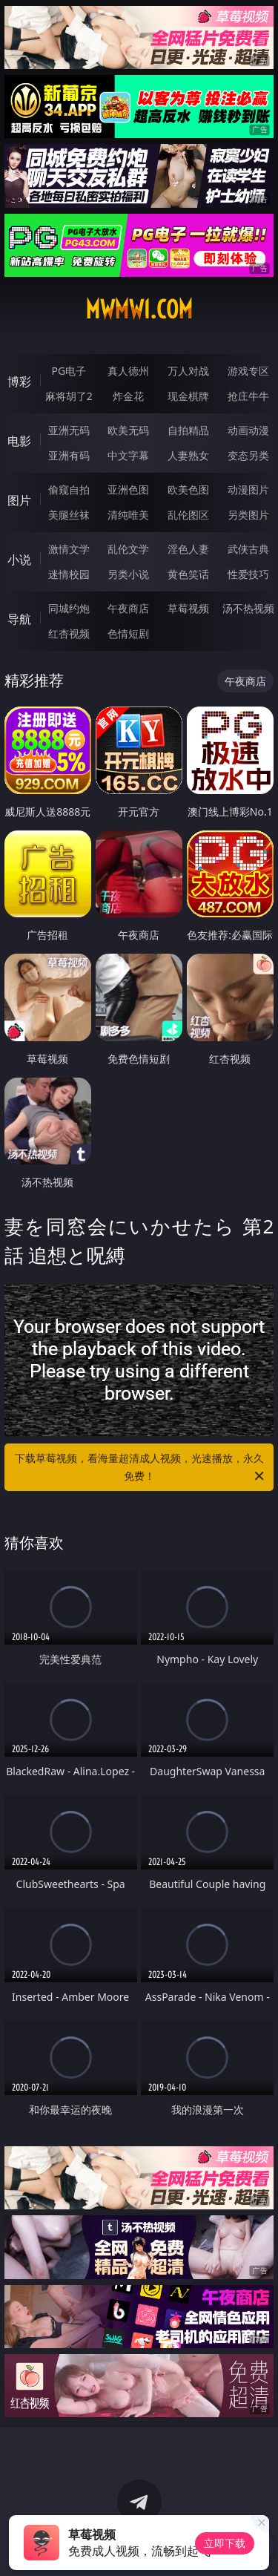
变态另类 (248, 455)
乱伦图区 (188, 515)
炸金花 (128, 396)
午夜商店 (128, 608)
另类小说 (128, 574)
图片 (19, 500)
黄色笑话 (188, 574)
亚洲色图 (128, 489)
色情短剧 (128, 633)
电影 (19, 441)
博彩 (19, 381)
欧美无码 (128, 430)
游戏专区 (248, 371)
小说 (19, 559)
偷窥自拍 (69, 489)
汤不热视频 (248, 608)
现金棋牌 (188, 396)
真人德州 (128, 371)
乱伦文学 (128, 549)
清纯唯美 (128, 515)
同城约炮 (69, 608)
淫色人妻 (188, 549)
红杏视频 (69, 633)
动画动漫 (248, 430)
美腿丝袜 (69, 515)
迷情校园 (69, 574)
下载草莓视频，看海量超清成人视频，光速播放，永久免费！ (141, 1468)
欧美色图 (188, 489)
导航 (19, 619)
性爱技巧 (248, 574)
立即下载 (224, 2543)
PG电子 (68, 371)
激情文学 (69, 549)
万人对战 (188, 371)
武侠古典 (248, 549)
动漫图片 (248, 489)
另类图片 (248, 515)
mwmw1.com (139, 309)
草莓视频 (188, 608)
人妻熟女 (188, 455)
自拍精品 (188, 430)
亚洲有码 (69, 455)
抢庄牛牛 (248, 396)
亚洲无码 (69, 430)
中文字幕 (128, 455)
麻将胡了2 (69, 396)
